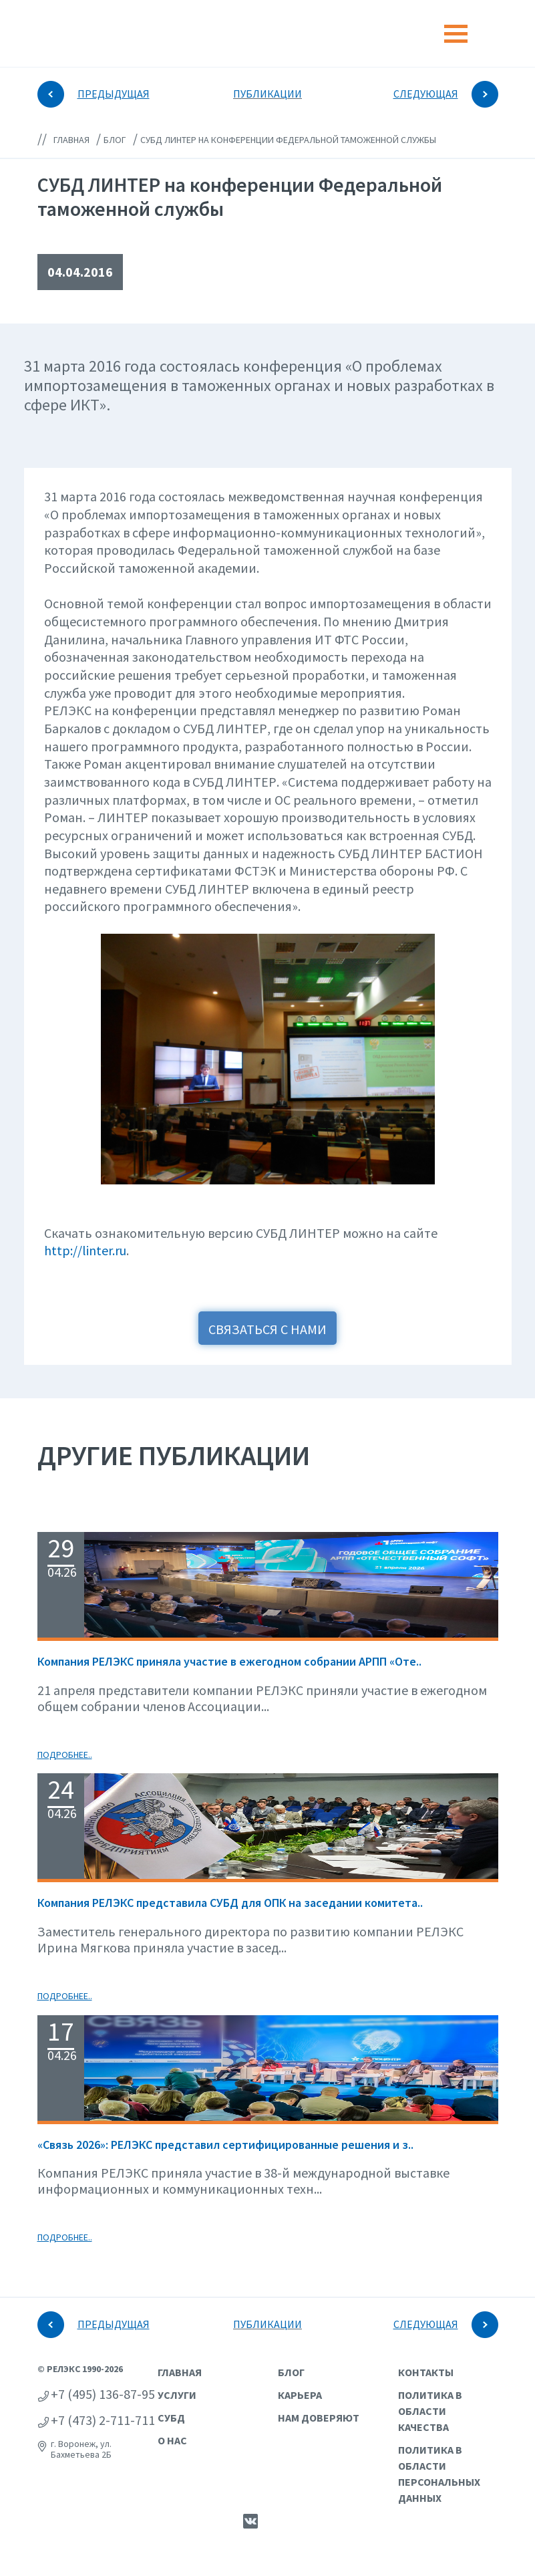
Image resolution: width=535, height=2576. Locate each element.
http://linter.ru (85, 1250)
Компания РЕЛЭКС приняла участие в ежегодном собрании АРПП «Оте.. (229, 1661)
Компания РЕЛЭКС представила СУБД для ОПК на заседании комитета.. (230, 1902)
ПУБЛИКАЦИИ (267, 93)
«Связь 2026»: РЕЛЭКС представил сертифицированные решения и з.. (225, 2144)
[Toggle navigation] (456, 33)
